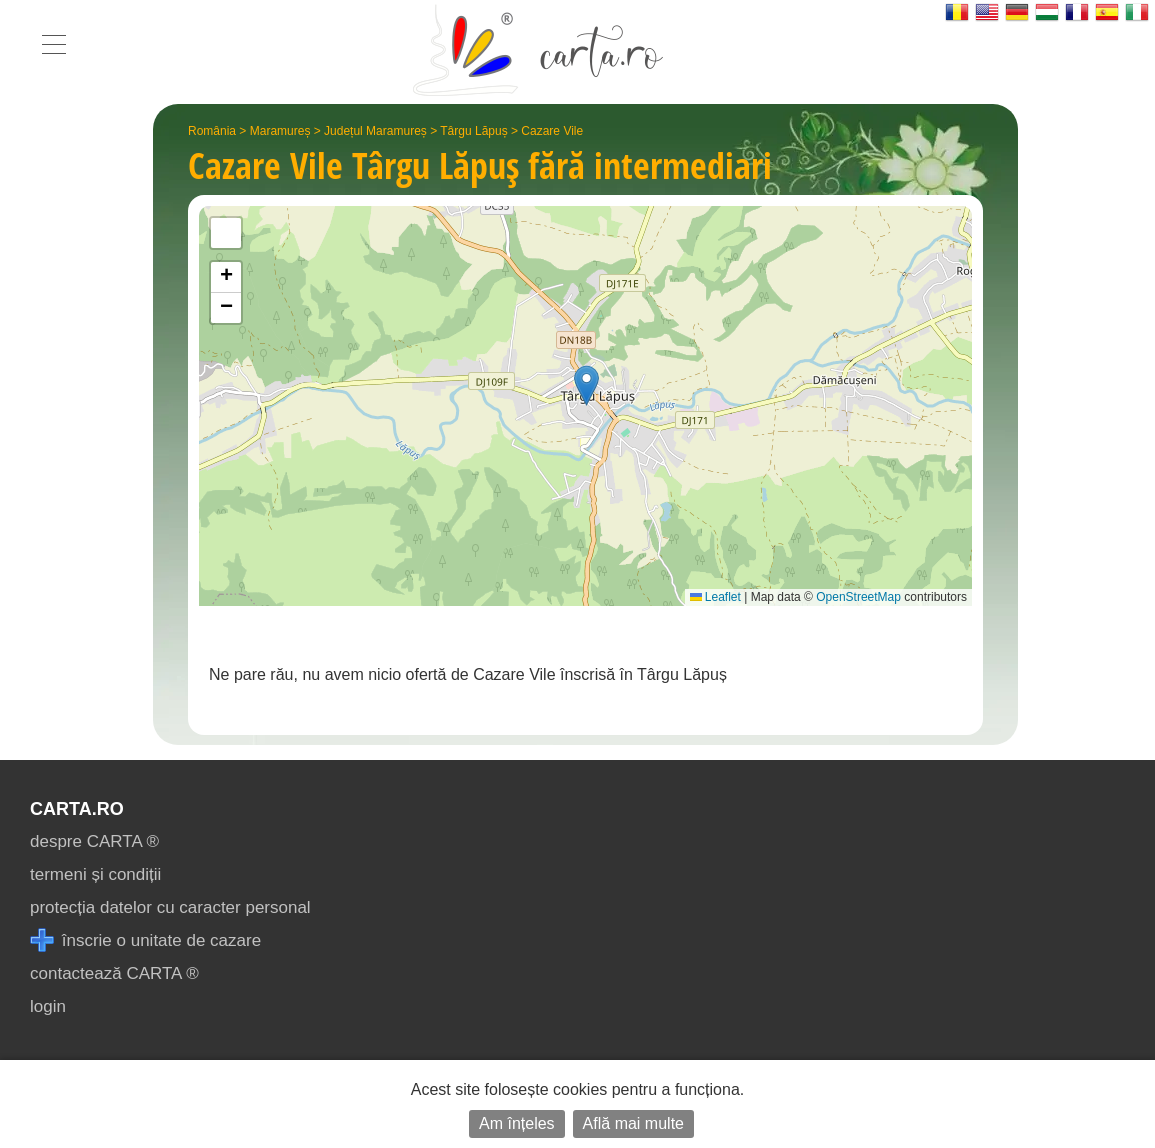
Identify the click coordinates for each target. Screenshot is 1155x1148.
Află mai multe (633, 1123)
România (212, 131)
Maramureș (280, 131)
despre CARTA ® (94, 841)
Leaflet (715, 597)
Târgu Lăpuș (473, 131)
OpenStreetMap (858, 597)
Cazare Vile (552, 131)
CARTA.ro (77, 809)
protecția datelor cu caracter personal (170, 907)
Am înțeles (517, 1123)
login (48, 1006)
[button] (586, 385)
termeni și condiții (95, 874)
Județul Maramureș (375, 131)
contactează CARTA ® (114, 973)
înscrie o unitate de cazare (145, 940)
